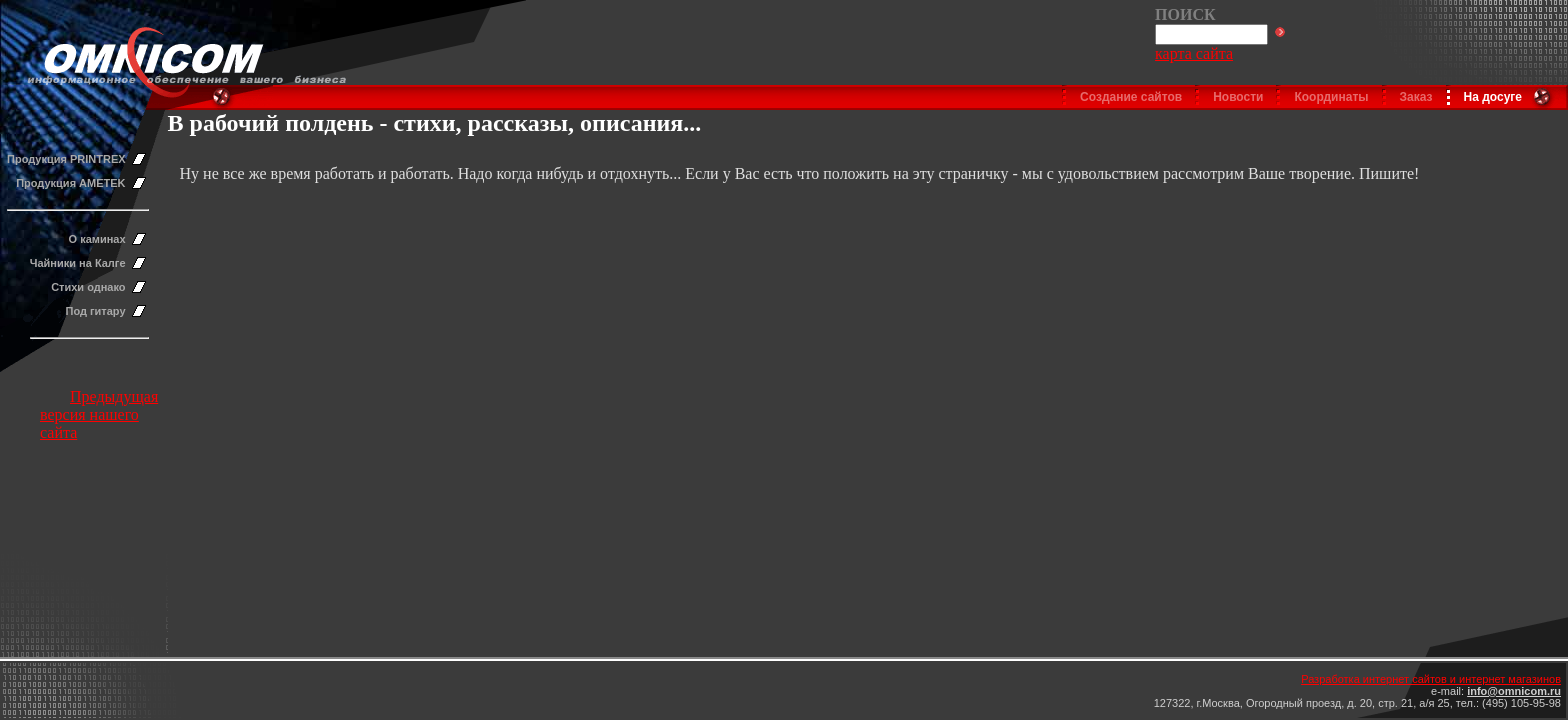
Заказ (1416, 97)
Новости (1238, 97)
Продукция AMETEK (70, 183)
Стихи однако (88, 287)
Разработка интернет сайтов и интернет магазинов (1431, 679)
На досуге (1493, 97)
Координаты (1331, 97)
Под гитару (96, 311)
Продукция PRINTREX (66, 159)
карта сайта (1194, 53)
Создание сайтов (1131, 97)
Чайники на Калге (78, 263)
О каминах (97, 239)
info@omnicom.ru (1514, 691)
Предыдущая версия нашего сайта (99, 414)
